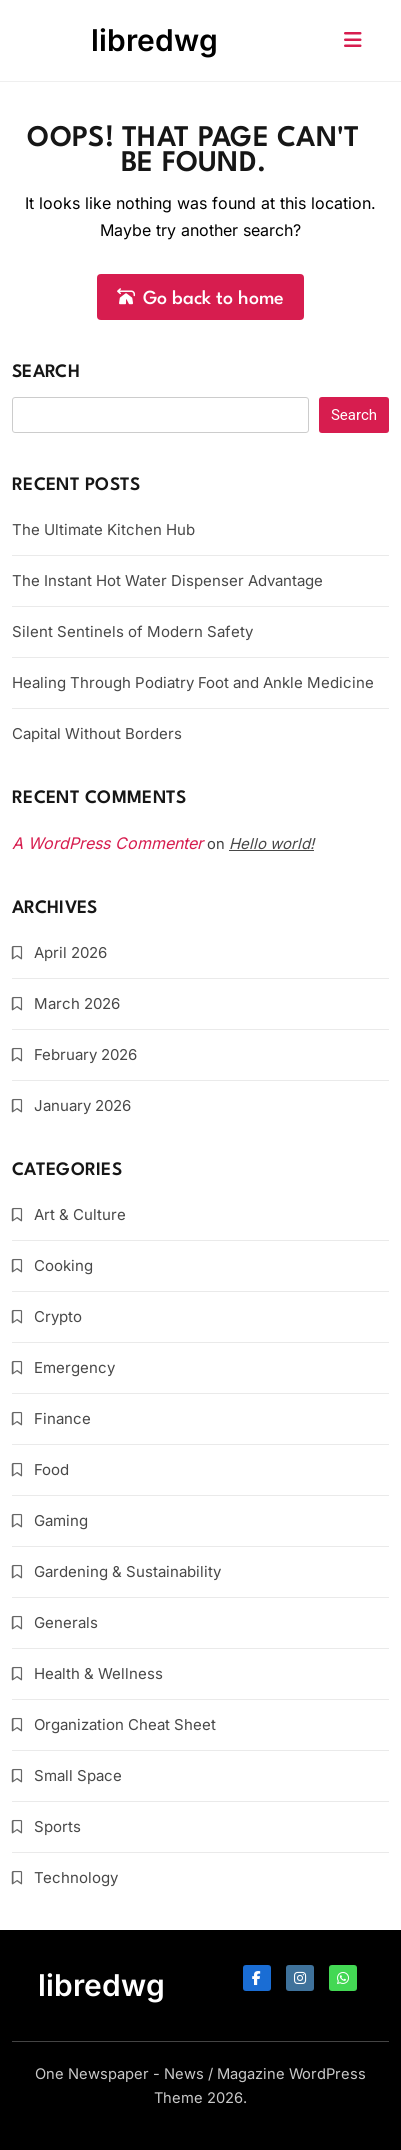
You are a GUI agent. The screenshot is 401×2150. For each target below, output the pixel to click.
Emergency (74, 1367)
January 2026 (82, 1105)
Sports (57, 1826)
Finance (62, 1418)
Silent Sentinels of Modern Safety (132, 631)
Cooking (63, 1265)
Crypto (58, 1316)
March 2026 (77, 1003)
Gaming (61, 1520)
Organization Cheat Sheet (125, 1724)
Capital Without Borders (97, 733)
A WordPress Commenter (107, 843)
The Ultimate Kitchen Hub (103, 529)
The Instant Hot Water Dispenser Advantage (167, 580)
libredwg (154, 40)
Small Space (78, 1775)
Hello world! (271, 843)
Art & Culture (80, 1214)
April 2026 (70, 952)
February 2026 (85, 1054)
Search (46, 372)
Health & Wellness (98, 1673)
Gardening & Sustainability (127, 1571)
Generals (66, 1622)
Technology (76, 1877)
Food (51, 1469)
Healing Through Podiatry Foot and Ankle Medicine (193, 682)
